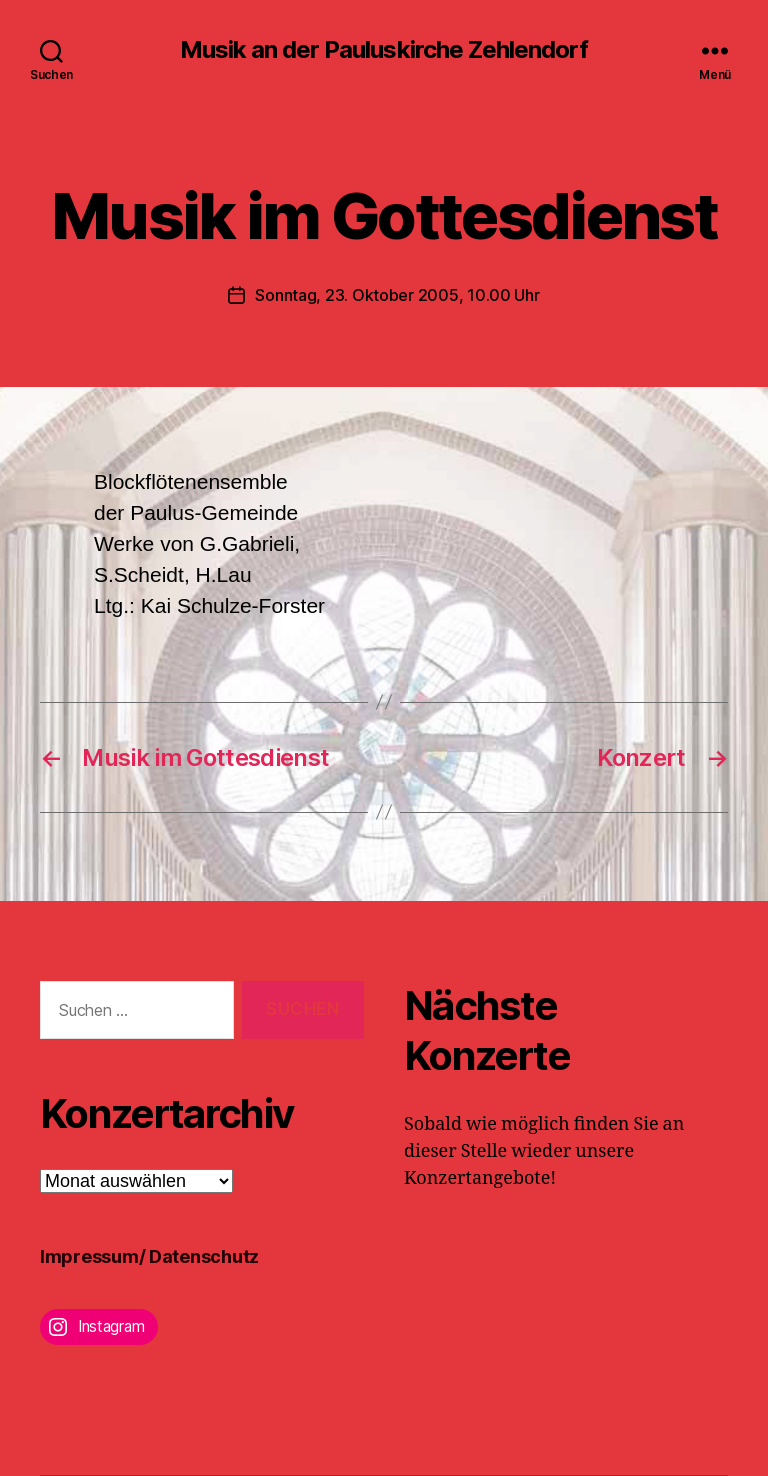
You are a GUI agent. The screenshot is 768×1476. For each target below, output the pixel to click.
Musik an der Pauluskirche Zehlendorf (383, 50)
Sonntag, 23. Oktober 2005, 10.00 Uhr (397, 295)
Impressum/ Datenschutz (149, 1256)
